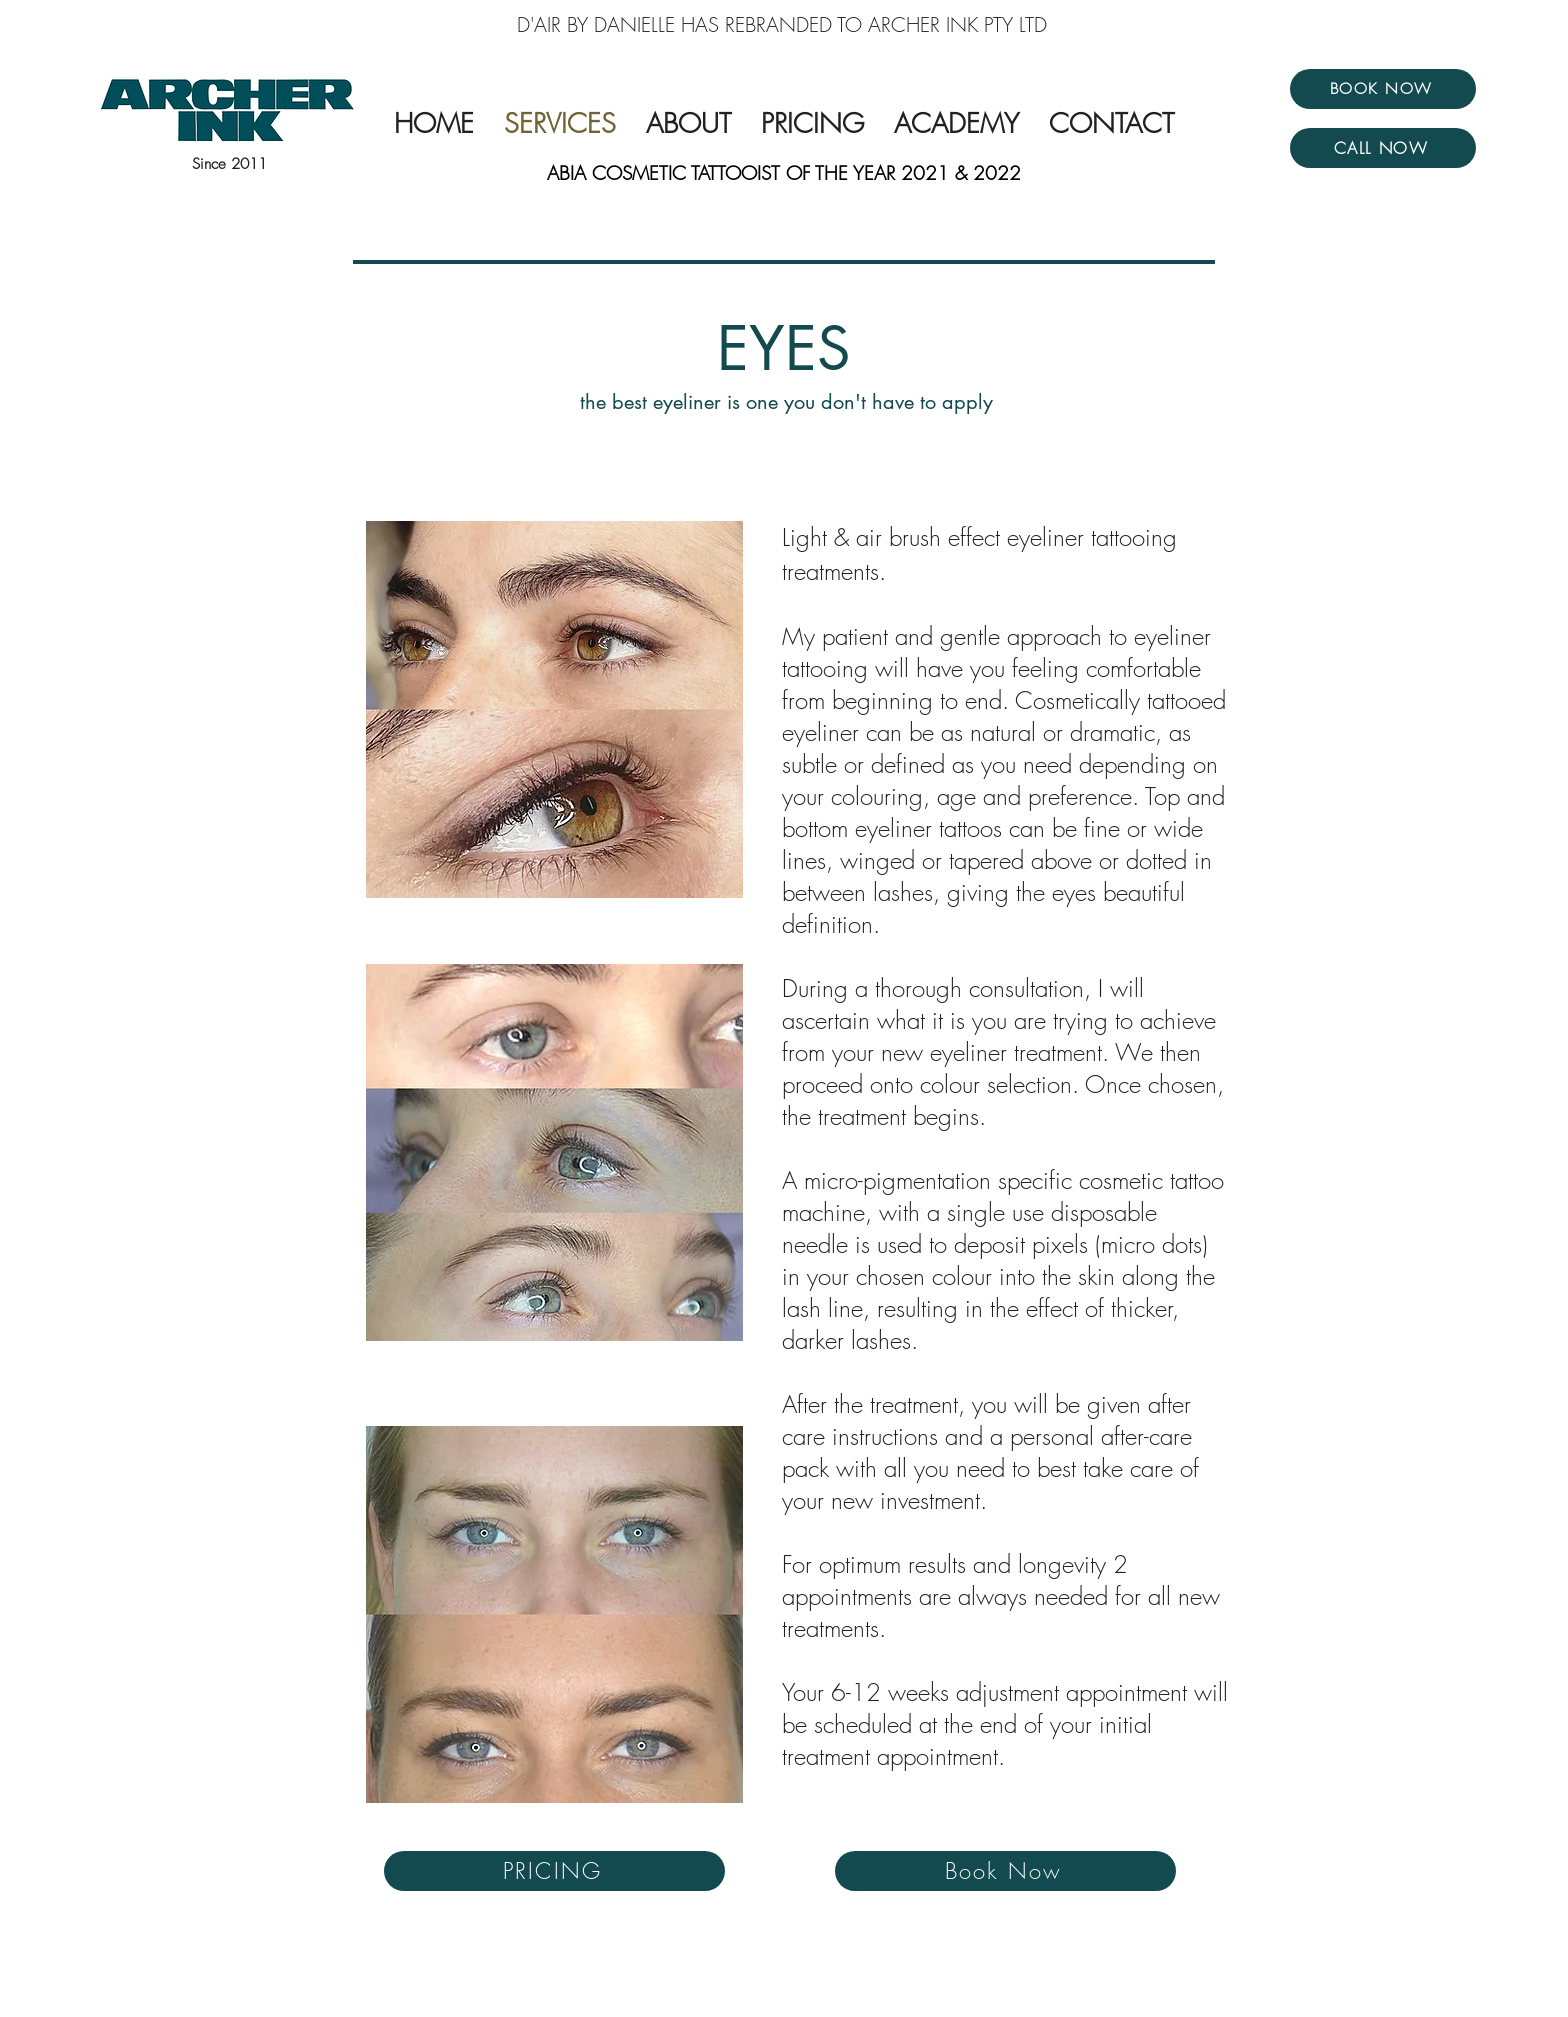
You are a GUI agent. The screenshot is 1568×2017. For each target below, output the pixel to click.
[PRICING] (554, 1871)
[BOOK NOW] (1383, 89)
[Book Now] (1005, 1871)
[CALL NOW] (1383, 148)
